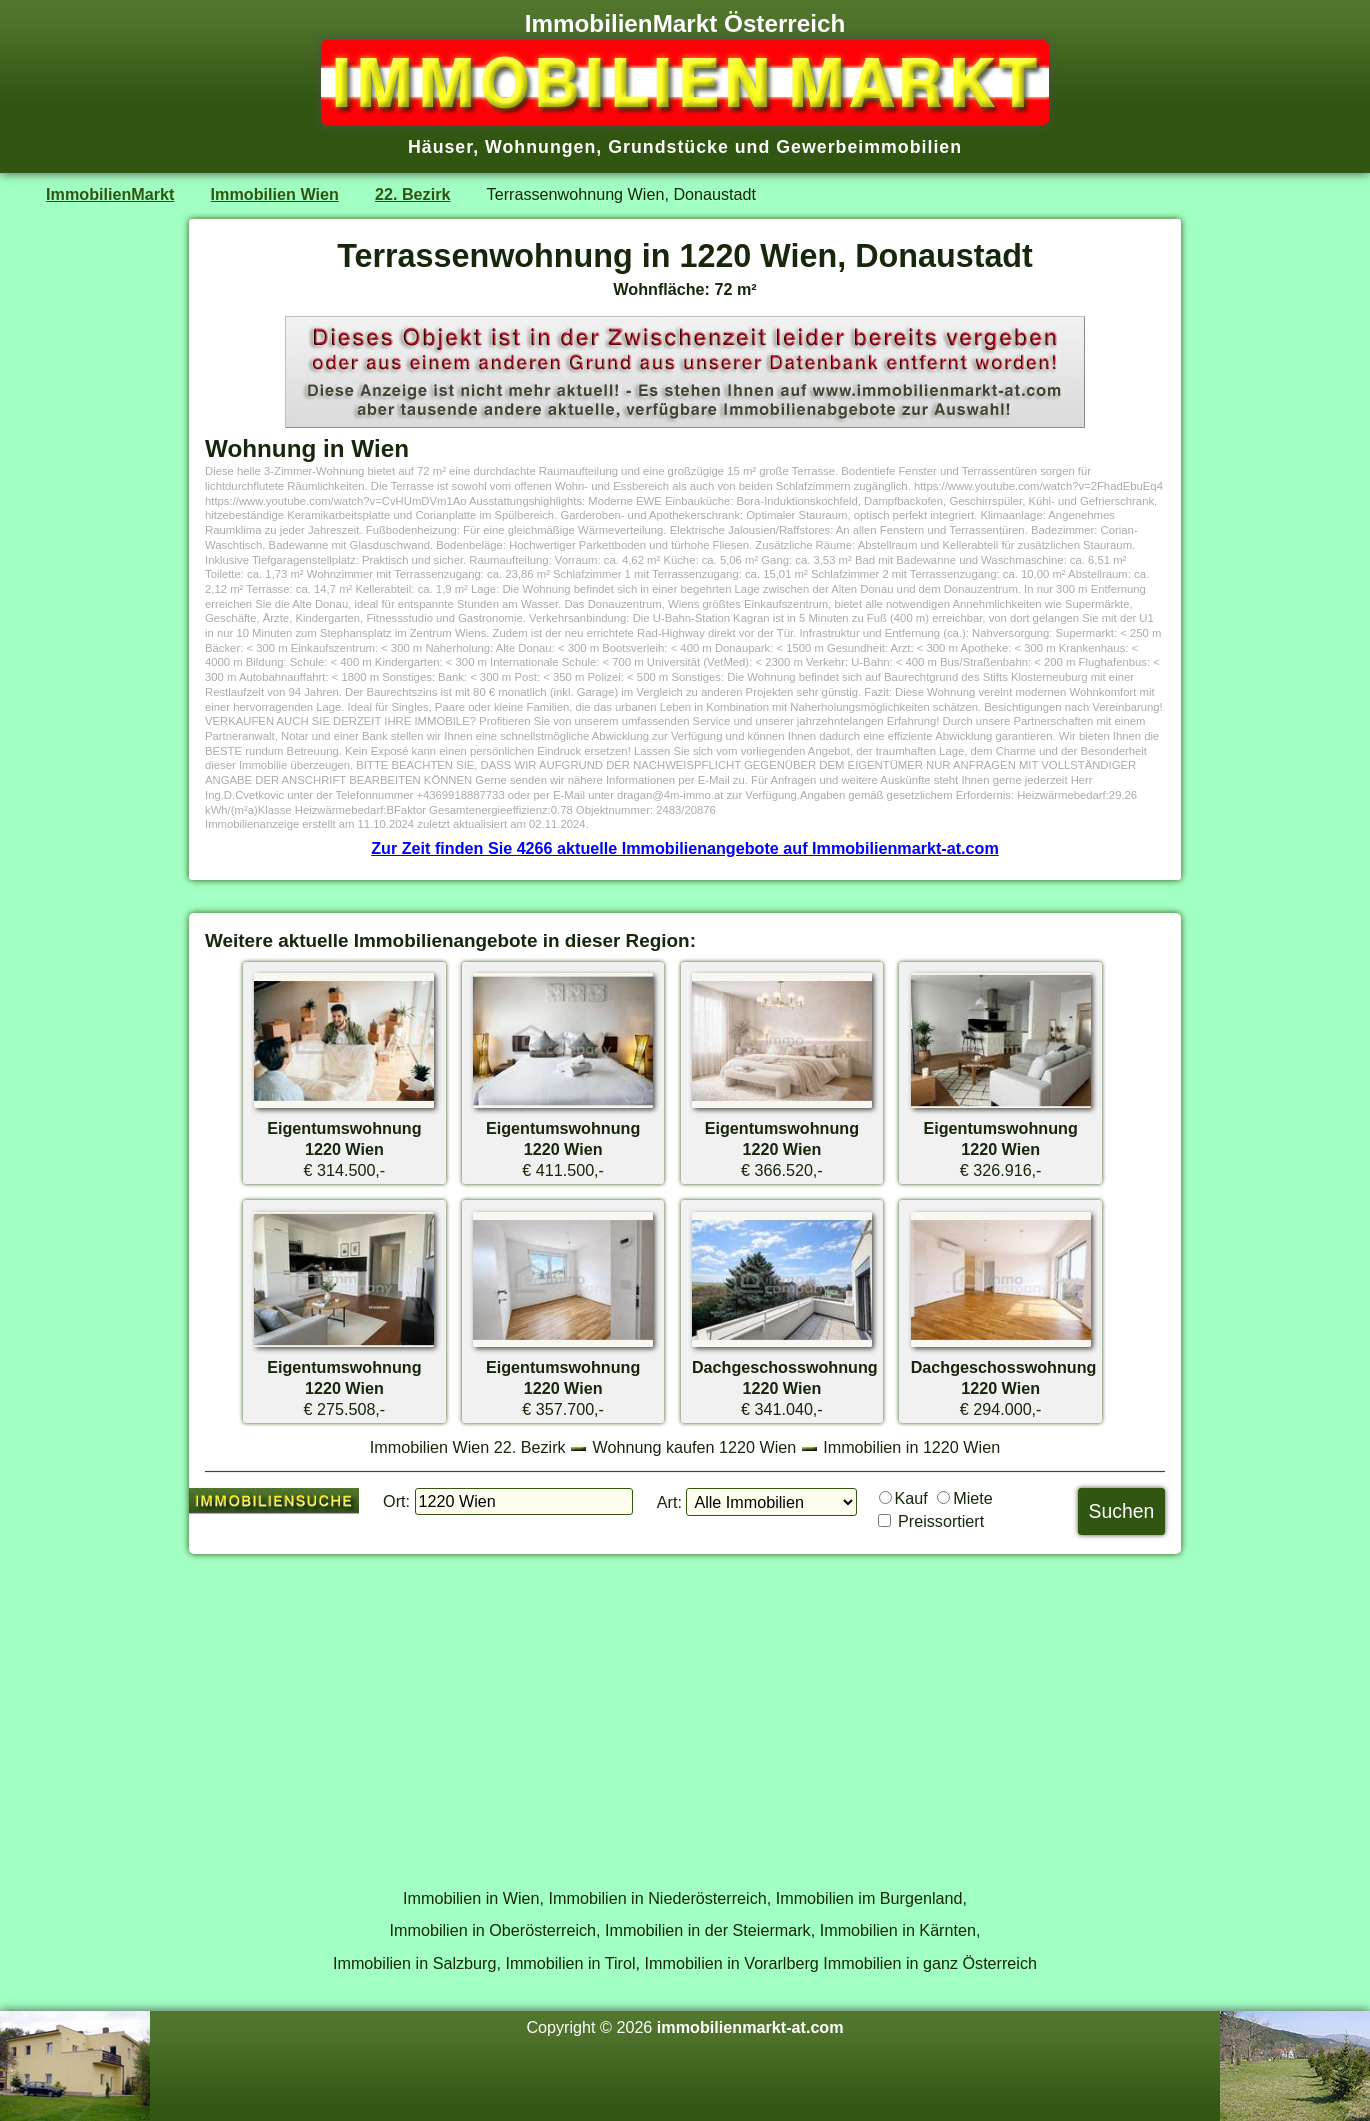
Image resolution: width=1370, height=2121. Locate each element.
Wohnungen (540, 147)
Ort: (396, 1501)
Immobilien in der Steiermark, (710, 1930)
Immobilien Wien (275, 194)
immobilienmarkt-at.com (750, 2027)
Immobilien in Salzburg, (417, 1963)
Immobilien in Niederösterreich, (660, 1898)
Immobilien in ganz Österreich (930, 1963)
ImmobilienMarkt (110, 194)
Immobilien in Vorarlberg (732, 1963)
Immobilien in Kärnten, (900, 1930)
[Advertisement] (685, 1710)
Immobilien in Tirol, (572, 1963)
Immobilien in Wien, (473, 1898)
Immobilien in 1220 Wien (911, 1447)
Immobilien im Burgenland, (871, 1898)
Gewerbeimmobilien (869, 147)
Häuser (440, 147)
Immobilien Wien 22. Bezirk (468, 1447)
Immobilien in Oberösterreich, (495, 1930)
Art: (669, 1502)
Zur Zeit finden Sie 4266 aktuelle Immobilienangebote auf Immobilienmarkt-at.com (685, 848)
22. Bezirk (412, 194)
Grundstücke (668, 147)
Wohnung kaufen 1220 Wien (695, 1447)
